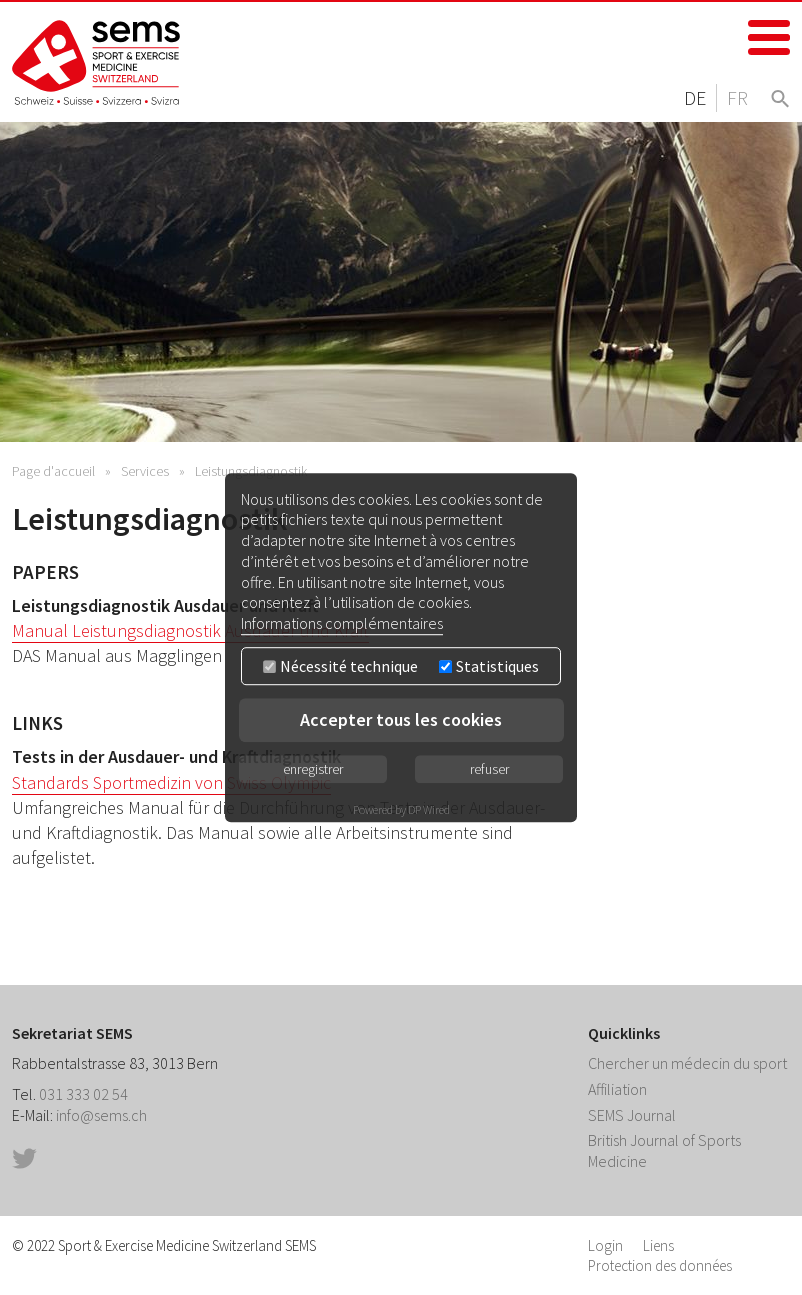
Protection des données (660, 1265)
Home (97, 62)
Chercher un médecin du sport (687, 1063)
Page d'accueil (53, 471)
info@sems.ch (101, 1115)
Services (145, 471)
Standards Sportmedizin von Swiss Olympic (171, 782)
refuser (489, 769)
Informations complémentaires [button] (342, 623)
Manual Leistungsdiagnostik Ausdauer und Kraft (190, 630)
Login (605, 1245)
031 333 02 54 (83, 1094)
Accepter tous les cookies (401, 719)
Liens (658, 1245)
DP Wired (429, 809)
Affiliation (617, 1089)
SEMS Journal (632, 1115)
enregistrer (313, 769)
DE (695, 97)
